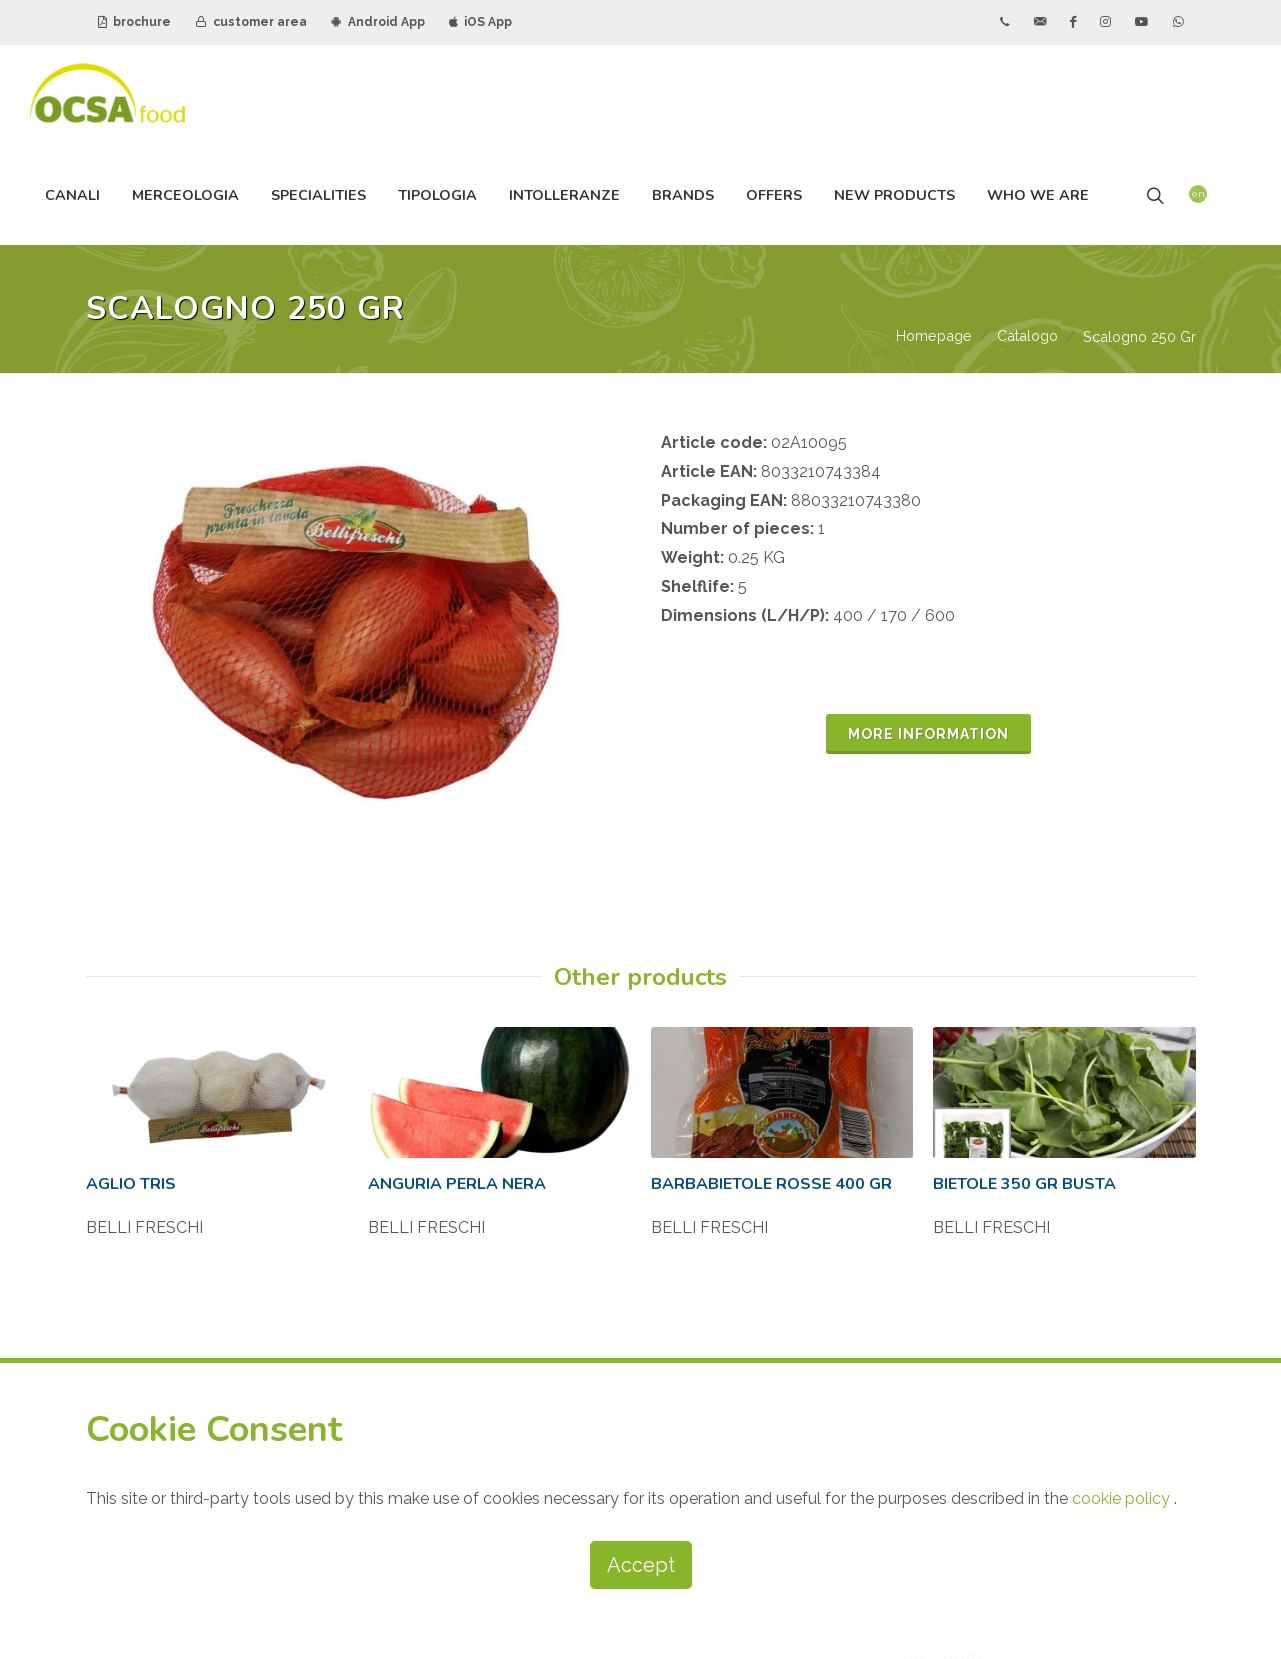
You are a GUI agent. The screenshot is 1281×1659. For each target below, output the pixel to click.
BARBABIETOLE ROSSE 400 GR (771, 1160)
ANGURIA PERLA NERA (457, 1160)
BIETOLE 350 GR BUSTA (1024, 1160)
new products (894, 195)
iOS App (480, 22)
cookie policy (1123, 1498)
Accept (641, 1565)
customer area (251, 22)
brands (683, 195)
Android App (378, 22)
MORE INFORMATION (928, 734)
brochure (134, 22)
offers (774, 195)
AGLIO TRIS (131, 1160)
